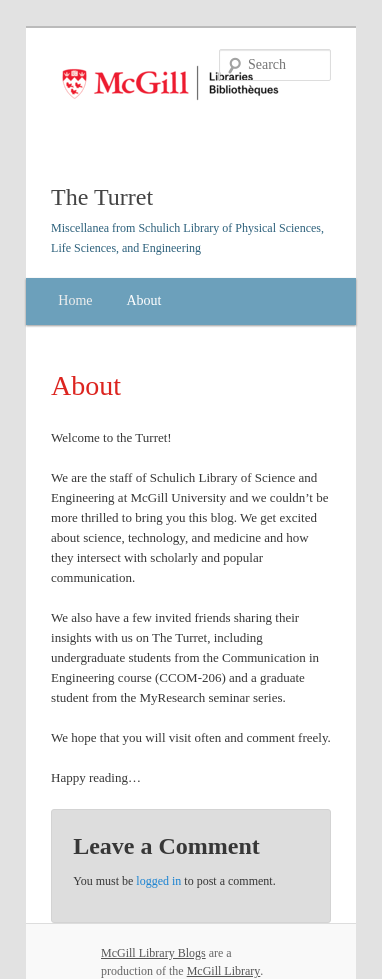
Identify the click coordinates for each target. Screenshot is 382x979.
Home (75, 300)
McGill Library (224, 971)
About (143, 300)
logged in (158, 881)
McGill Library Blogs (153, 953)
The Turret (102, 197)
